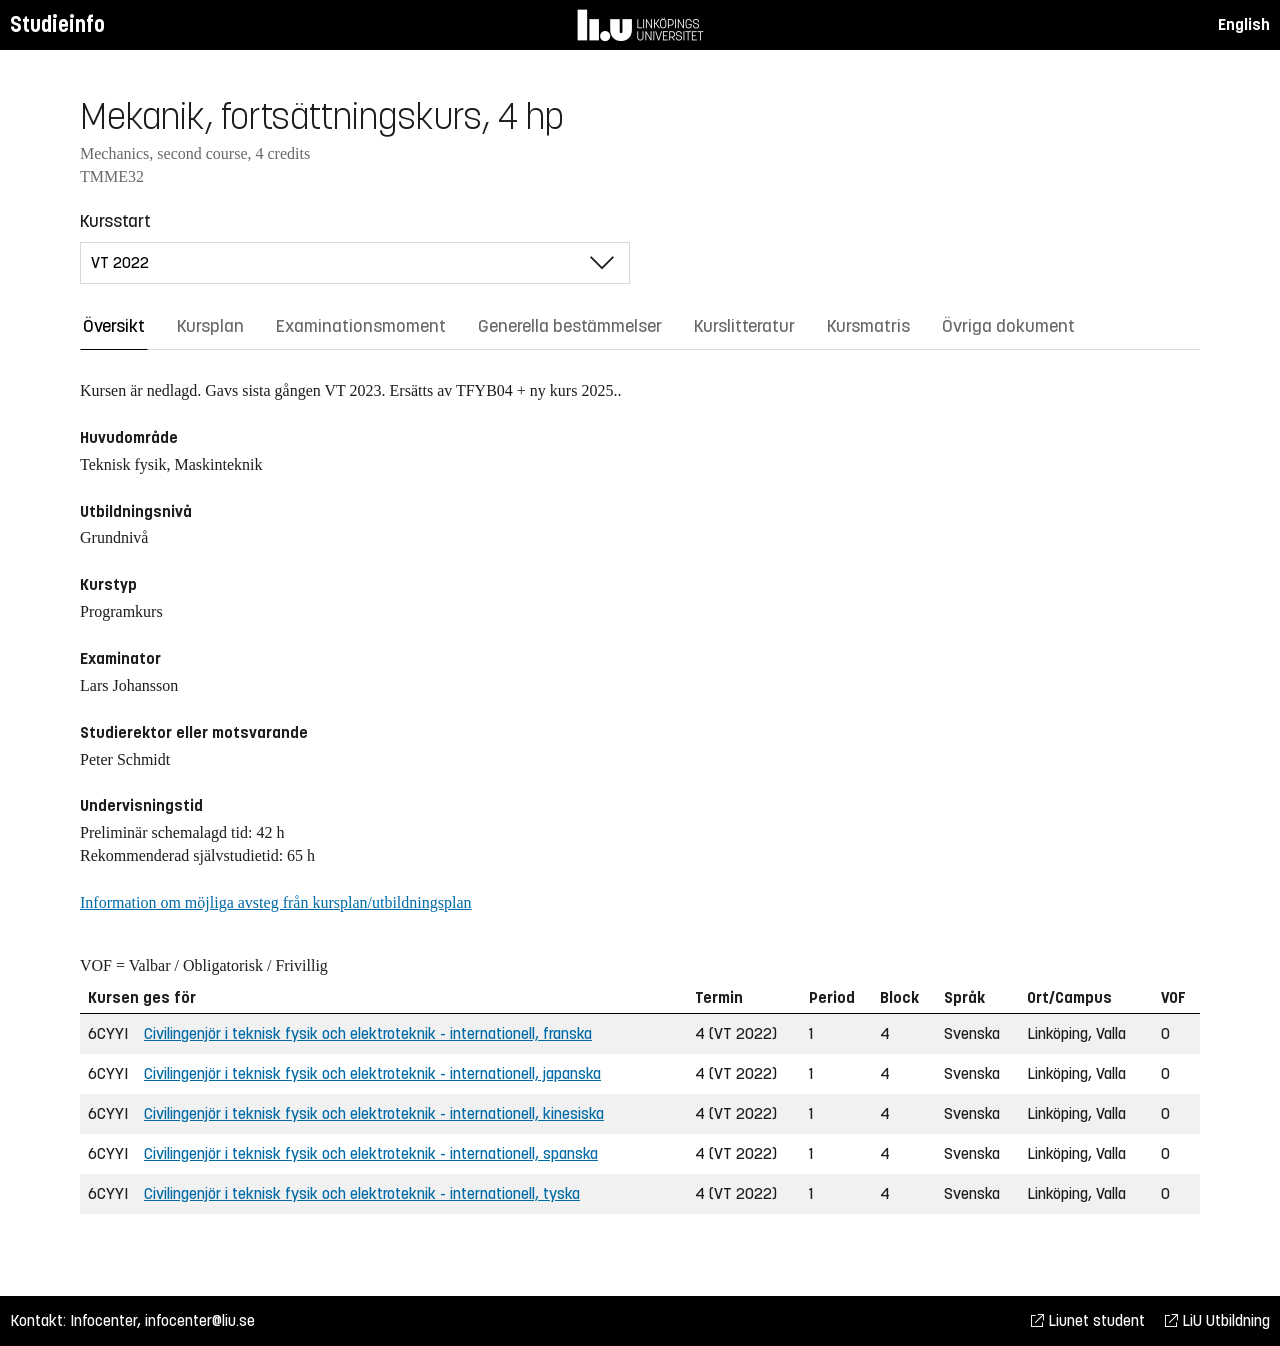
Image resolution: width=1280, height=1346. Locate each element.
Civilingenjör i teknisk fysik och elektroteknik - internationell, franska (368, 1033)
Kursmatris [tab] (868, 326)
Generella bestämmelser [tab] (570, 326)
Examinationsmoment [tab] (361, 326)
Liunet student (1088, 1320)
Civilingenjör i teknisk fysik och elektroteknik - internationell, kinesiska (374, 1113)
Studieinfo (57, 24)
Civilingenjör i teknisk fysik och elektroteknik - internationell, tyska (362, 1193)
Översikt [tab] (114, 326)
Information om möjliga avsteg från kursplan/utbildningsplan (275, 902)
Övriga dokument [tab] (1008, 326)
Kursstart (115, 221)
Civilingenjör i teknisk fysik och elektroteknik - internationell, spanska (371, 1153)
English (1244, 24)
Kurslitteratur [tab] (744, 326)
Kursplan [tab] (210, 326)
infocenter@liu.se (200, 1320)
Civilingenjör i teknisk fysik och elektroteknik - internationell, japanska (372, 1073)
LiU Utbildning (1217, 1320)
